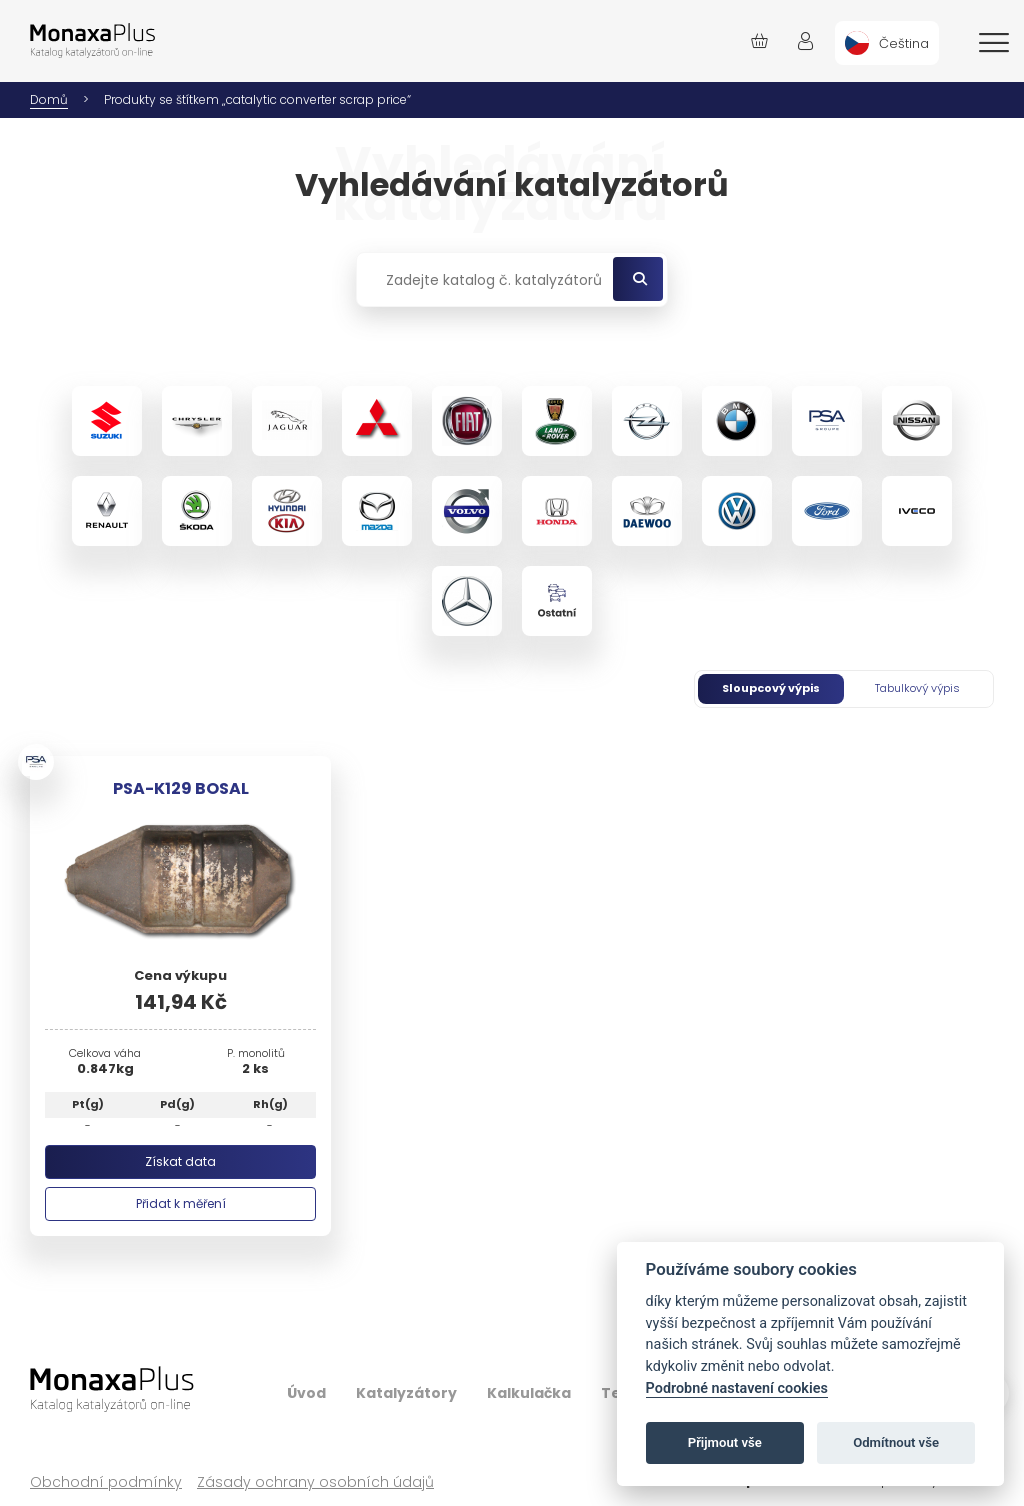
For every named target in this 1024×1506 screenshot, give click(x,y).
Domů (49, 99)
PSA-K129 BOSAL (181, 788)
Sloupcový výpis (771, 688)
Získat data (180, 1161)
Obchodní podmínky (106, 1482)
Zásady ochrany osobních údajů (315, 1482)
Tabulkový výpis (917, 688)
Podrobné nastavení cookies (737, 1388)
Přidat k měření (181, 1203)
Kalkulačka (529, 1393)
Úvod (306, 1393)
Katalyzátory (406, 1393)
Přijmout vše (725, 1442)
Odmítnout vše (896, 1442)
